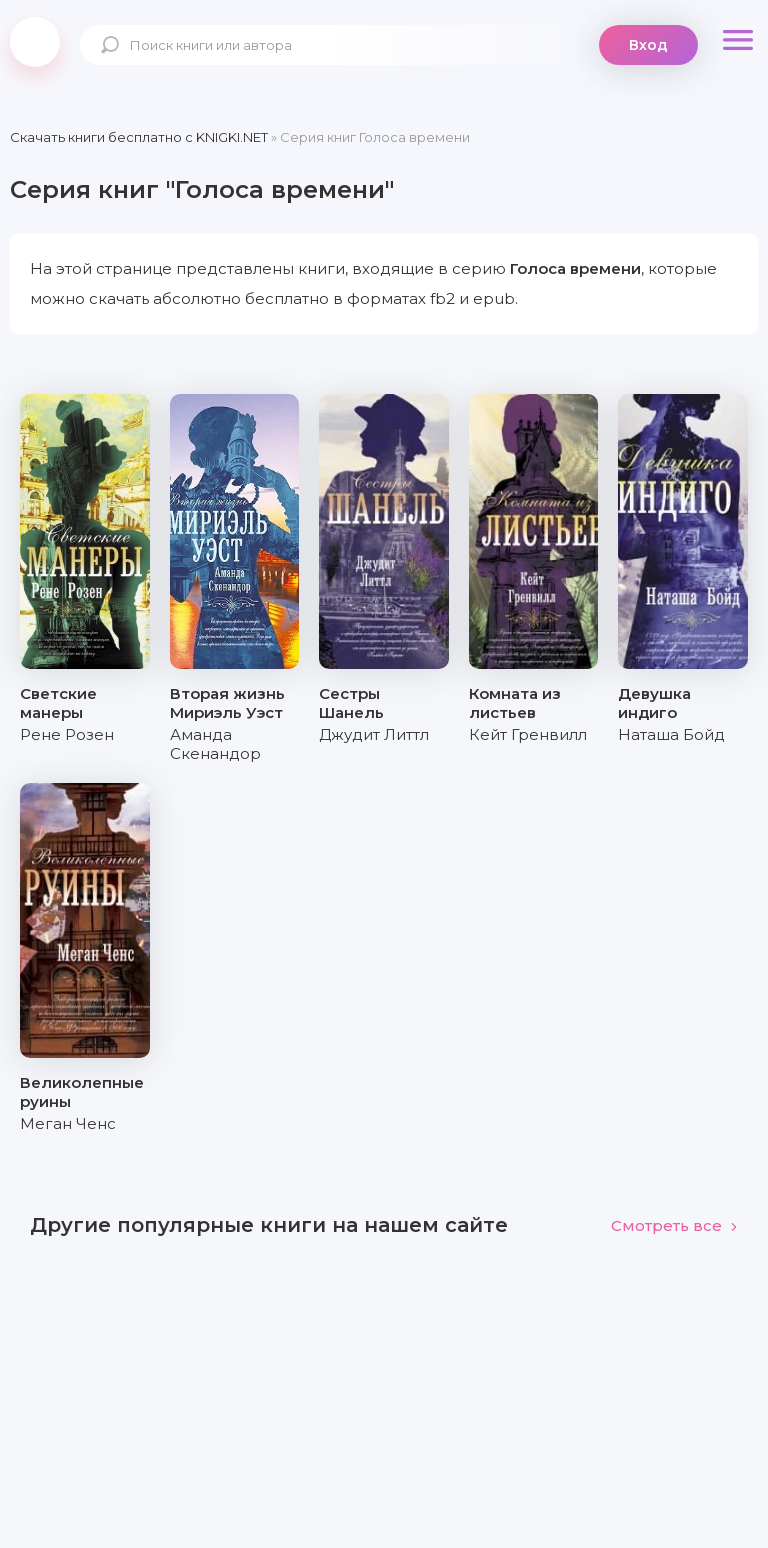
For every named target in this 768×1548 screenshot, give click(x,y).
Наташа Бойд (671, 734)
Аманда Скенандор (215, 744)
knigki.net (35, 42)
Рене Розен (67, 734)
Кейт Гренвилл (528, 734)
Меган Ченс (68, 1123)
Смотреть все (674, 1225)
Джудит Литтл (374, 734)
